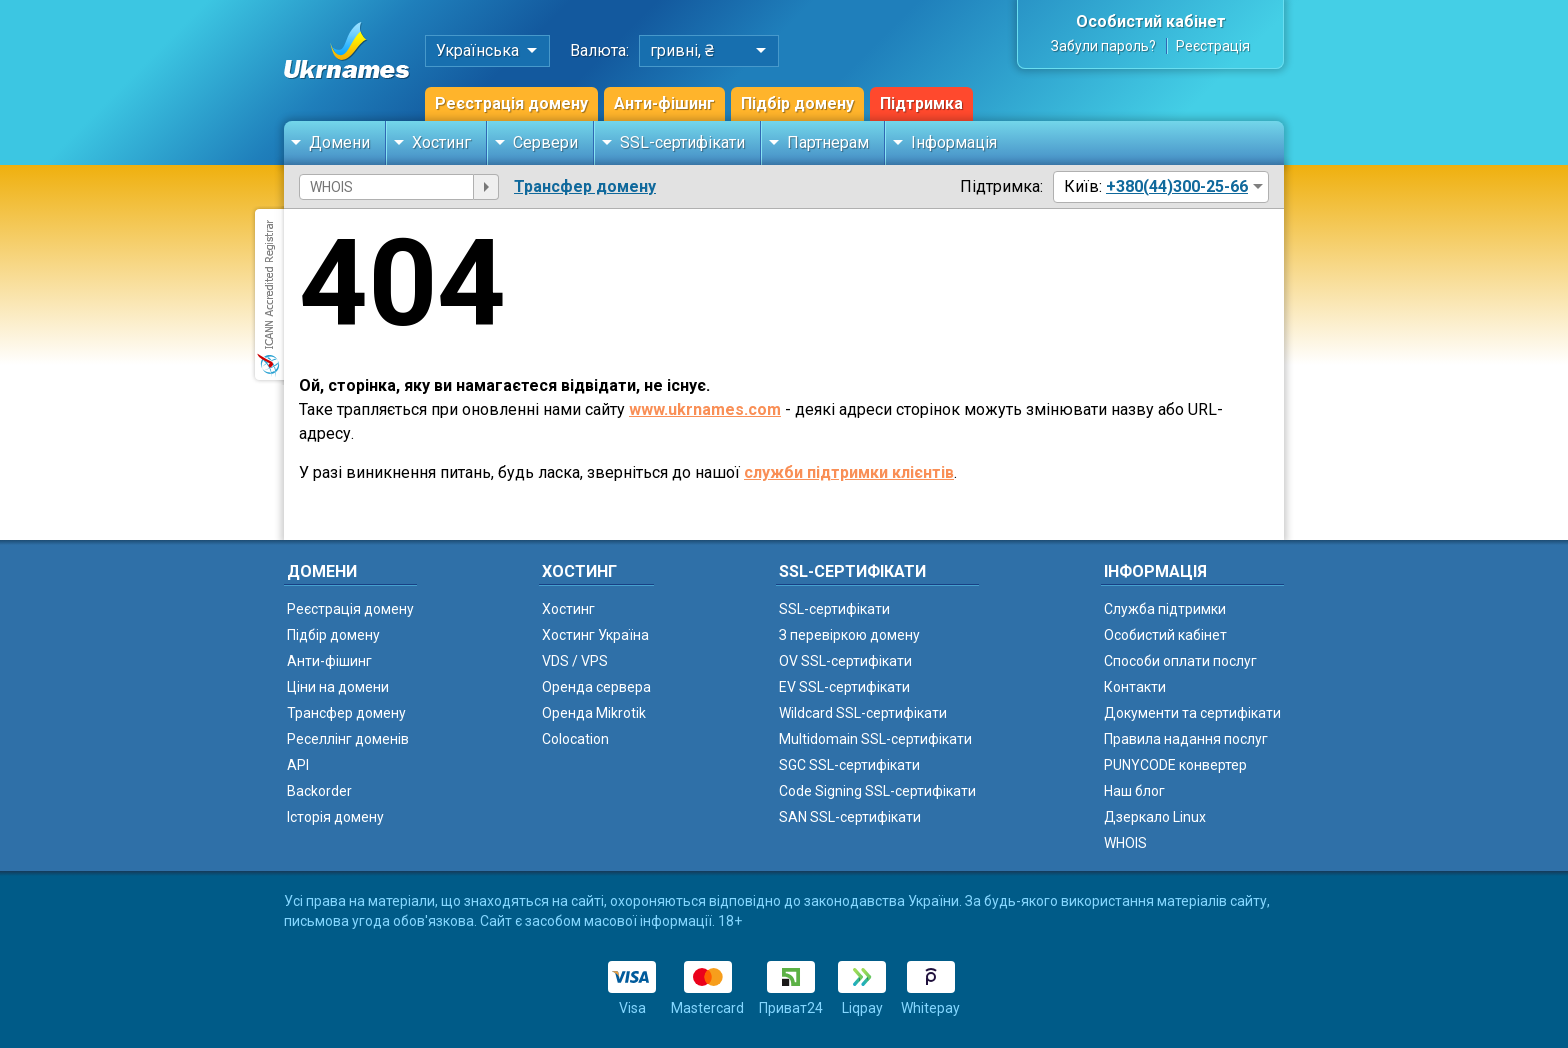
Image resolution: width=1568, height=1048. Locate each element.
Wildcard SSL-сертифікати (863, 713)
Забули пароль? (1103, 46)
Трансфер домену (585, 186)
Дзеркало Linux (1155, 817)
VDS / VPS (575, 661)
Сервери (545, 142)
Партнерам (828, 142)
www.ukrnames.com (705, 409)
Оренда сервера (596, 687)
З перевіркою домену (849, 635)
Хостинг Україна (595, 635)
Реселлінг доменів (348, 739)
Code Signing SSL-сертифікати (877, 791)
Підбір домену (797, 103)
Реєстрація (1213, 46)
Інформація (954, 142)
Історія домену (335, 817)
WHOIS (1125, 843)
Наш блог (1134, 791)
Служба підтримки (1165, 609)
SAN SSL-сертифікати (850, 817)
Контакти (1135, 687)
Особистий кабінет (1151, 21)
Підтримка (921, 103)
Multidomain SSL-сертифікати (875, 739)
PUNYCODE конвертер (1175, 765)
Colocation (575, 739)
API (298, 765)
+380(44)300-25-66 (1177, 186)
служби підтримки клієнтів (849, 472)
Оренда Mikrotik (594, 713)
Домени (339, 142)
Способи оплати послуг (1180, 661)
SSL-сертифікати (682, 142)
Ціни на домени (338, 687)
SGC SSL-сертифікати (849, 765)
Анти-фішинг (664, 103)
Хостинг (441, 142)
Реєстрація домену (511, 103)
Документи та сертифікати (1192, 713)
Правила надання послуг (1186, 739)
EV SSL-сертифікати (844, 687)
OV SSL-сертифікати (845, 661)
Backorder (319, 791)
